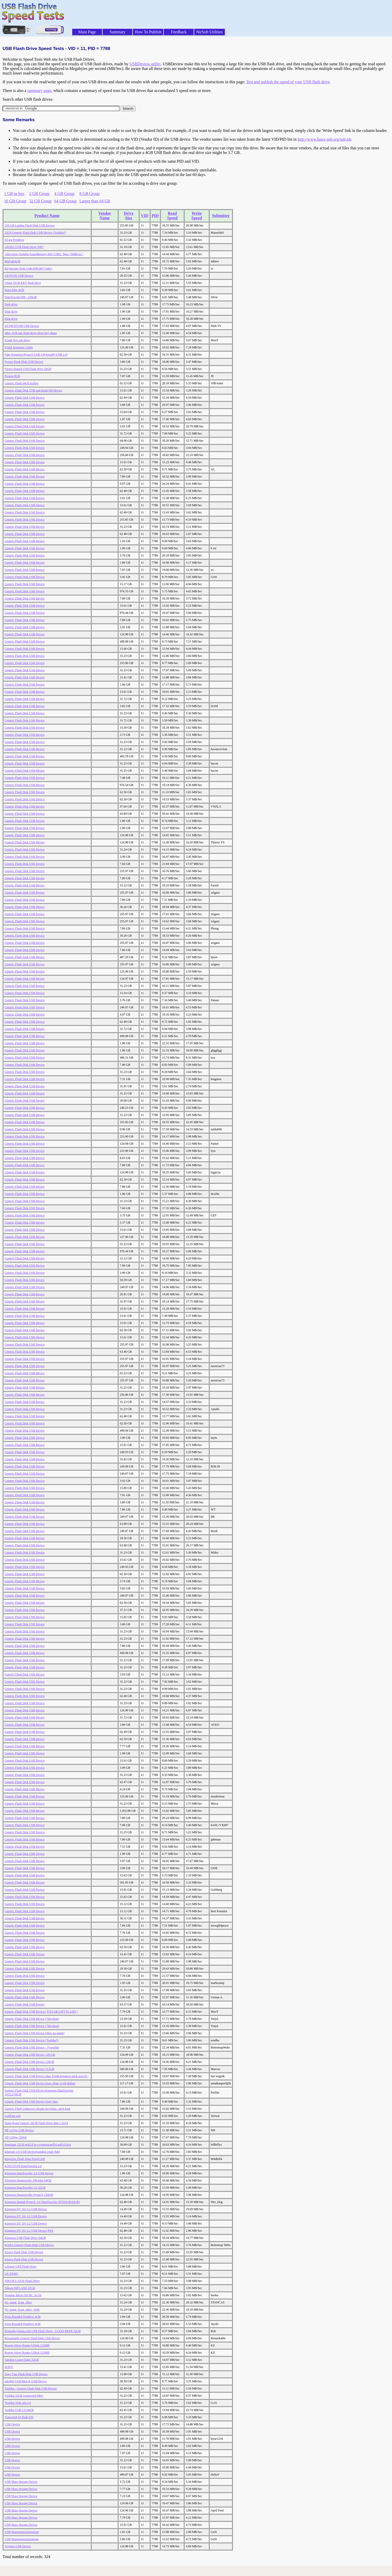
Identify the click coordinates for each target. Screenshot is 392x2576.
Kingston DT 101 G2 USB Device (26, 2209)
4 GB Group (64, 193)
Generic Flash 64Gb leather (21, 383)
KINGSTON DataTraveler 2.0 (23, 2166)
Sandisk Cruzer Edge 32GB (22, 2360)
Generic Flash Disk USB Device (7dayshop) (32, 2019)
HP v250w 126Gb (16, 2137)
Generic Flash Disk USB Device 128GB (29, 2062)
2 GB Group (39, 193)
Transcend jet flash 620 (19, 2417)
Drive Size (129, 215)
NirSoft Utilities (209, 32)
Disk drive (11, 304)
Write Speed (196, 215)
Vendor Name (104, 215)
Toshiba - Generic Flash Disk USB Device (31, 2388)
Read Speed (172, 215)
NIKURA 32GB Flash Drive (22, 2281)
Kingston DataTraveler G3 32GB (25, 2187)
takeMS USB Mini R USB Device (26, 2381)
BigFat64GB (12, 261)
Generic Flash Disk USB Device (25, 397)
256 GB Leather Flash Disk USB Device (30, 225)
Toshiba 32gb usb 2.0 (18, 2403)
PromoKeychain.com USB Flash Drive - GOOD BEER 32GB (43, 2331)
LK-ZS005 (11, 2273)
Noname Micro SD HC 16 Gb (23, 2295)
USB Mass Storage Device (21, 2482)
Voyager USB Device (18, 2546)
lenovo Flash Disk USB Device (24, 2252)
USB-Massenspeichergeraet (22, 2532)
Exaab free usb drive (17, 340)
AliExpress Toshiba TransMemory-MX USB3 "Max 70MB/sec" (44, 254)
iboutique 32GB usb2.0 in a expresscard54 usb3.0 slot (38, 2144)
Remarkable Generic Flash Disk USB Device (32, 2338)
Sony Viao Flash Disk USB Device (26, 2374)
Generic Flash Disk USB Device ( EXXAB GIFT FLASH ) (41, 2011)
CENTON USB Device (19, 275)
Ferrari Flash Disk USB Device (24, 362)
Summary (117, 32)
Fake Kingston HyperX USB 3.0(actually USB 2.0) (36, 354)
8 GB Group (89, 193)
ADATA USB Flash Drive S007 (24, 247)
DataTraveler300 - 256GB (21, 297)
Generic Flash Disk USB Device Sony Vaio (31, 2101)
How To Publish (148, 32)
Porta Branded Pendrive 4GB (22, 2317)
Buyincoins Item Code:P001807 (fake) (28, 268)
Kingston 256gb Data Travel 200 (25, 2159)
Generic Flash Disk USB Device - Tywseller (32, 2047)
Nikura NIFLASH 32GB (20, 2288)
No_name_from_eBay (18, 2302)
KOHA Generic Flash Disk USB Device (29, 2245)
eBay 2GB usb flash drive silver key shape (31, 333)
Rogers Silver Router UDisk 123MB (27, 2345)
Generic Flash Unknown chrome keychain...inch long (37, 2109)
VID (144, 215)
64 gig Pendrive (14, 240)
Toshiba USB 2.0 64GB (19, 2410)
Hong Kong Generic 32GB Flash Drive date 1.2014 (36, 2123)
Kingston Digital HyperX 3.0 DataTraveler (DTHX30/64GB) (42, 2202)
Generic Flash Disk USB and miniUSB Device (33, 390)
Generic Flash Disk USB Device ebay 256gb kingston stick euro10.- (47, 2076)
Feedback (179, 32)
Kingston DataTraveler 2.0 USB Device (29, 2173)
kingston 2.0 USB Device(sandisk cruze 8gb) (32, 2152)
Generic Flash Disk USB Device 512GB (29, 2069)
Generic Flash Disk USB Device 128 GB (30, 2054)
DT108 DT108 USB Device (22, 326)
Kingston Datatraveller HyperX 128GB (29, 2195)
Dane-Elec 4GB (14, 290)
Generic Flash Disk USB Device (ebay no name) (34, 2033)
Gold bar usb (12, 2116)
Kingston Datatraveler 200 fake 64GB (28, 2180)
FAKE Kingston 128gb (19, 347)
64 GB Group (65, 201)
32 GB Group (40, 201)
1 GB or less (14, 193)
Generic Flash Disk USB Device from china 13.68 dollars (40, 2083)
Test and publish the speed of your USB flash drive (288, 82)
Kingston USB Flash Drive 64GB (25, 2238)
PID (155, 215)
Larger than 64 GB (94, 201)
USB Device (12, 2424)
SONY (9, 2367)
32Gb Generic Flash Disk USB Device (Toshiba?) (35, 232)
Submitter (221, 215)
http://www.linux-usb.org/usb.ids (325, 139)
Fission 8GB (12, 376)
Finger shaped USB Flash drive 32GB (28, 369)
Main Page (87, 32)
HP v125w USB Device (19, 2130)
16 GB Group (15, 201)
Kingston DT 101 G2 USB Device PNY (29, 2230)
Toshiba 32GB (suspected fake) (24, 2395)
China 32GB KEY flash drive (23, 283)
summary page (39, 90)
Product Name (47, 215)
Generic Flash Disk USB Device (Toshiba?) (31, 2040)
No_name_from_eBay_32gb (22, 2309)
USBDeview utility (145, 64)
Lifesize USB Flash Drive (20, 2266)
